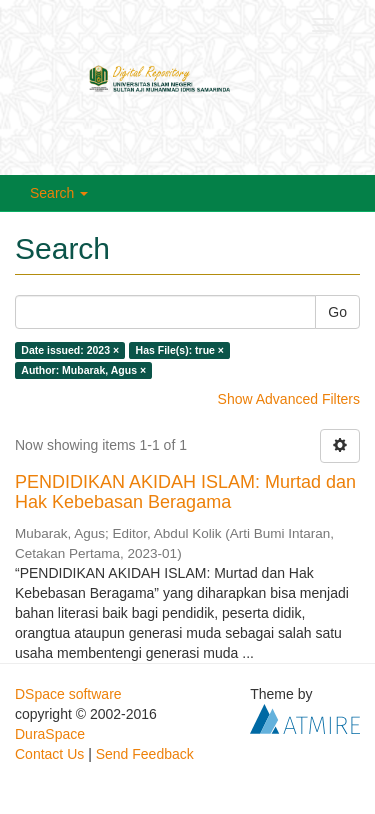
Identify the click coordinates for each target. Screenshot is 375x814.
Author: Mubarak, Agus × (83, 370)
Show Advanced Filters (289, 399)
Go (337, 312)
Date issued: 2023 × (70, 350)
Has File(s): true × (180, 350)
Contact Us (49, 754)
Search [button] (59, 193)
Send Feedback (145, 754)
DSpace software (68, 694)
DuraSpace (50, 734)
